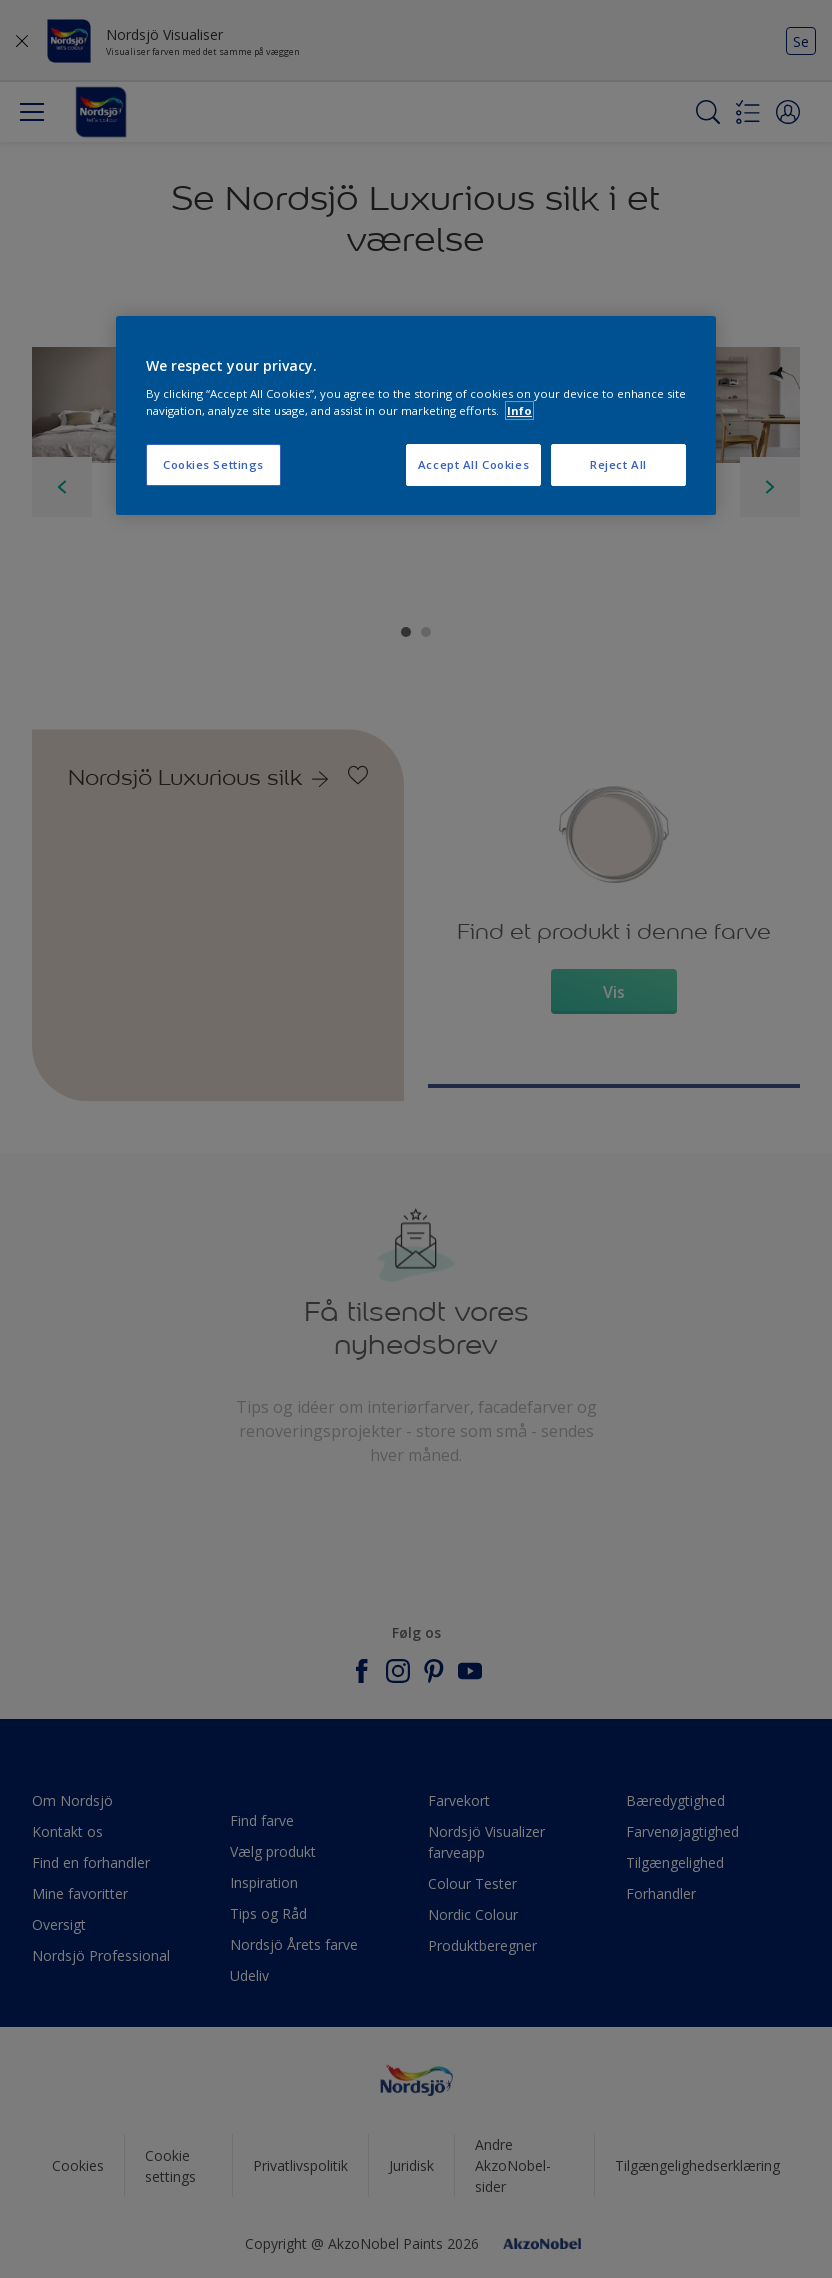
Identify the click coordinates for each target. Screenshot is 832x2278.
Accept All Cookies (473, 464)
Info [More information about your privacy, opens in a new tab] (519, 410)
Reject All (618, 464)
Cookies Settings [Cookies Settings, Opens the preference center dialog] (213, 464)
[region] (416, 416)
